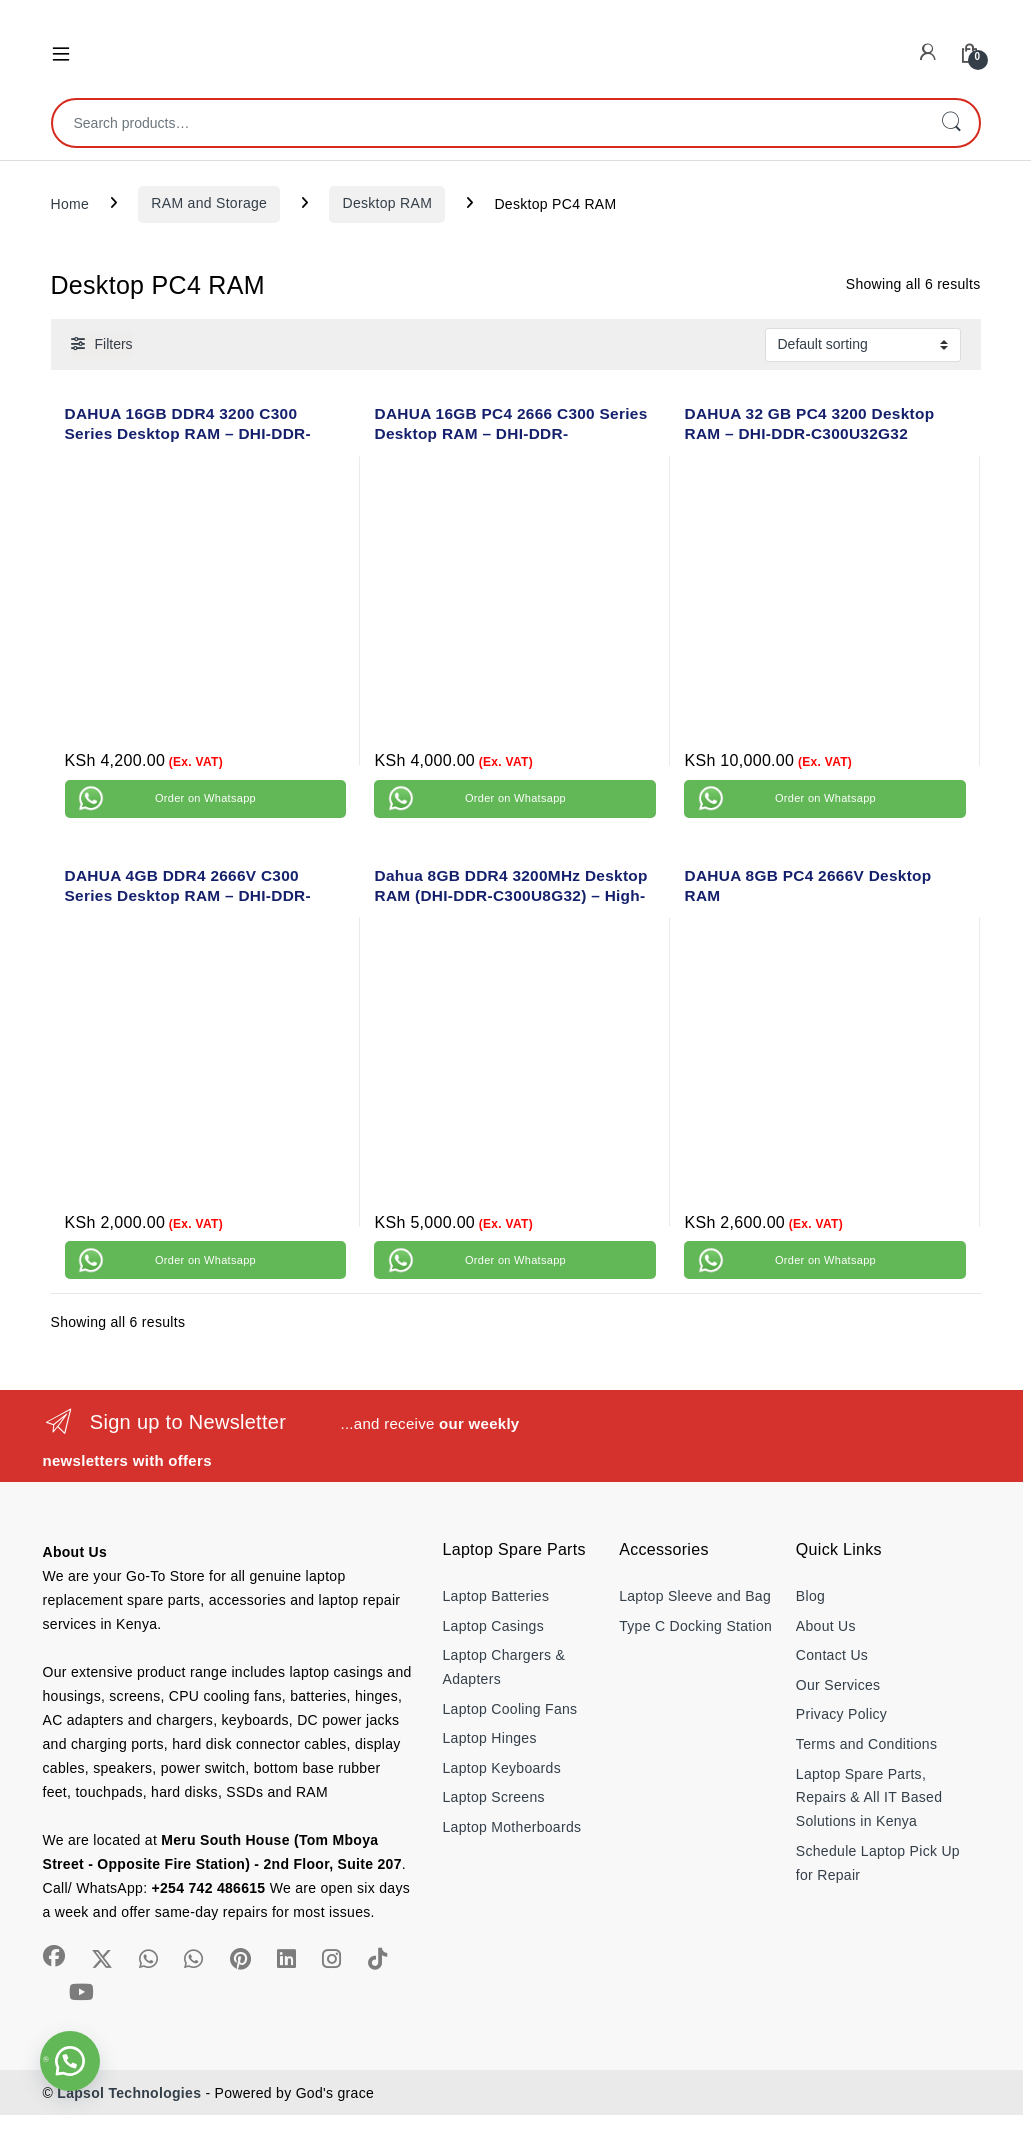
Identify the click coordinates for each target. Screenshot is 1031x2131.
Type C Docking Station (695, 1626)
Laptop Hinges (490, 1738)
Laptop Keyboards (502, 1768)
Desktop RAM (387, 203)
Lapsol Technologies (129, 2093)
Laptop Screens (494, 1797)
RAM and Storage (209, 203)
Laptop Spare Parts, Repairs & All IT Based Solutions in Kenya (869, 1798)
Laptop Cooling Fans (510, 1709)
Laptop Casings (494, 1626)
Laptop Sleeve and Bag (695, 1596)
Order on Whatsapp (205, 798)
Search (951, 123)
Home (70, 203)
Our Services (838, 1685)
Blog (810, 1596)
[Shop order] (863, 345)
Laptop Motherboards (512, 1827)
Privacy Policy (841, 1714)
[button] (70, 2061)
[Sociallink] (54, 1956)
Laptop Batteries (496, 1596)
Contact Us (832, 1655)
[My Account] (928, 52)
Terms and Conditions (866, 1744)
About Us (826, 1626)
